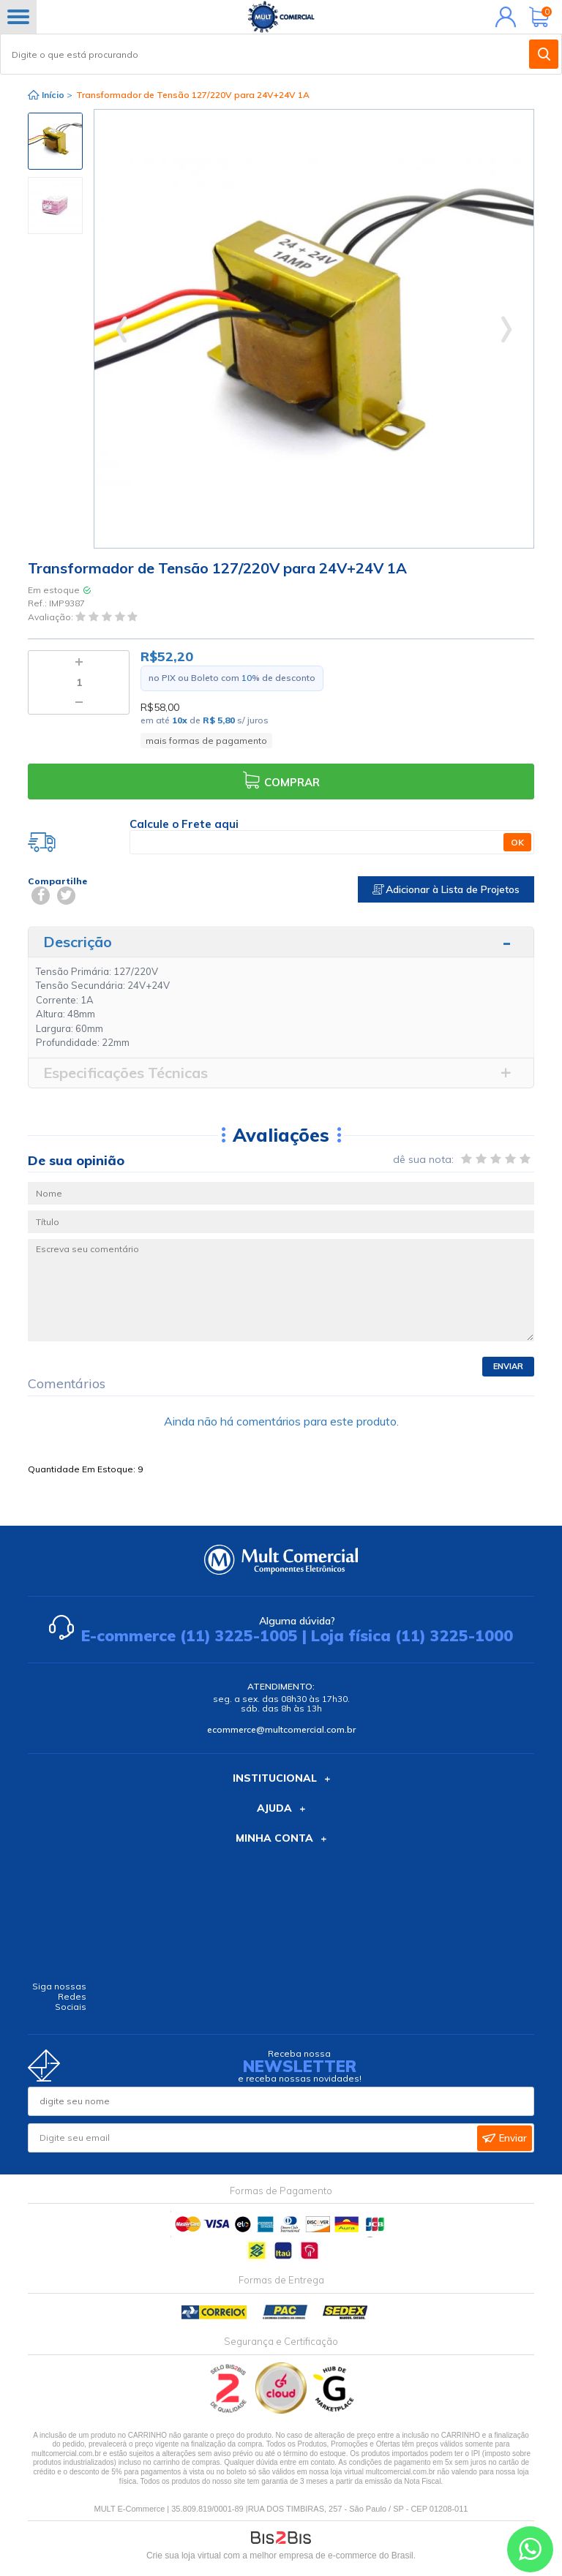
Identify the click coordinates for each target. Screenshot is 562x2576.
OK (517, 842)
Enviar (508, 1366)
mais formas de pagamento (206, 740)
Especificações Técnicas (125, 1072)
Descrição (77, 942)
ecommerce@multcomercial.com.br (281, 1729)
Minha (502, 17)
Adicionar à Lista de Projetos (446, 889)
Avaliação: (51, 616)
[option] (55, 141)
